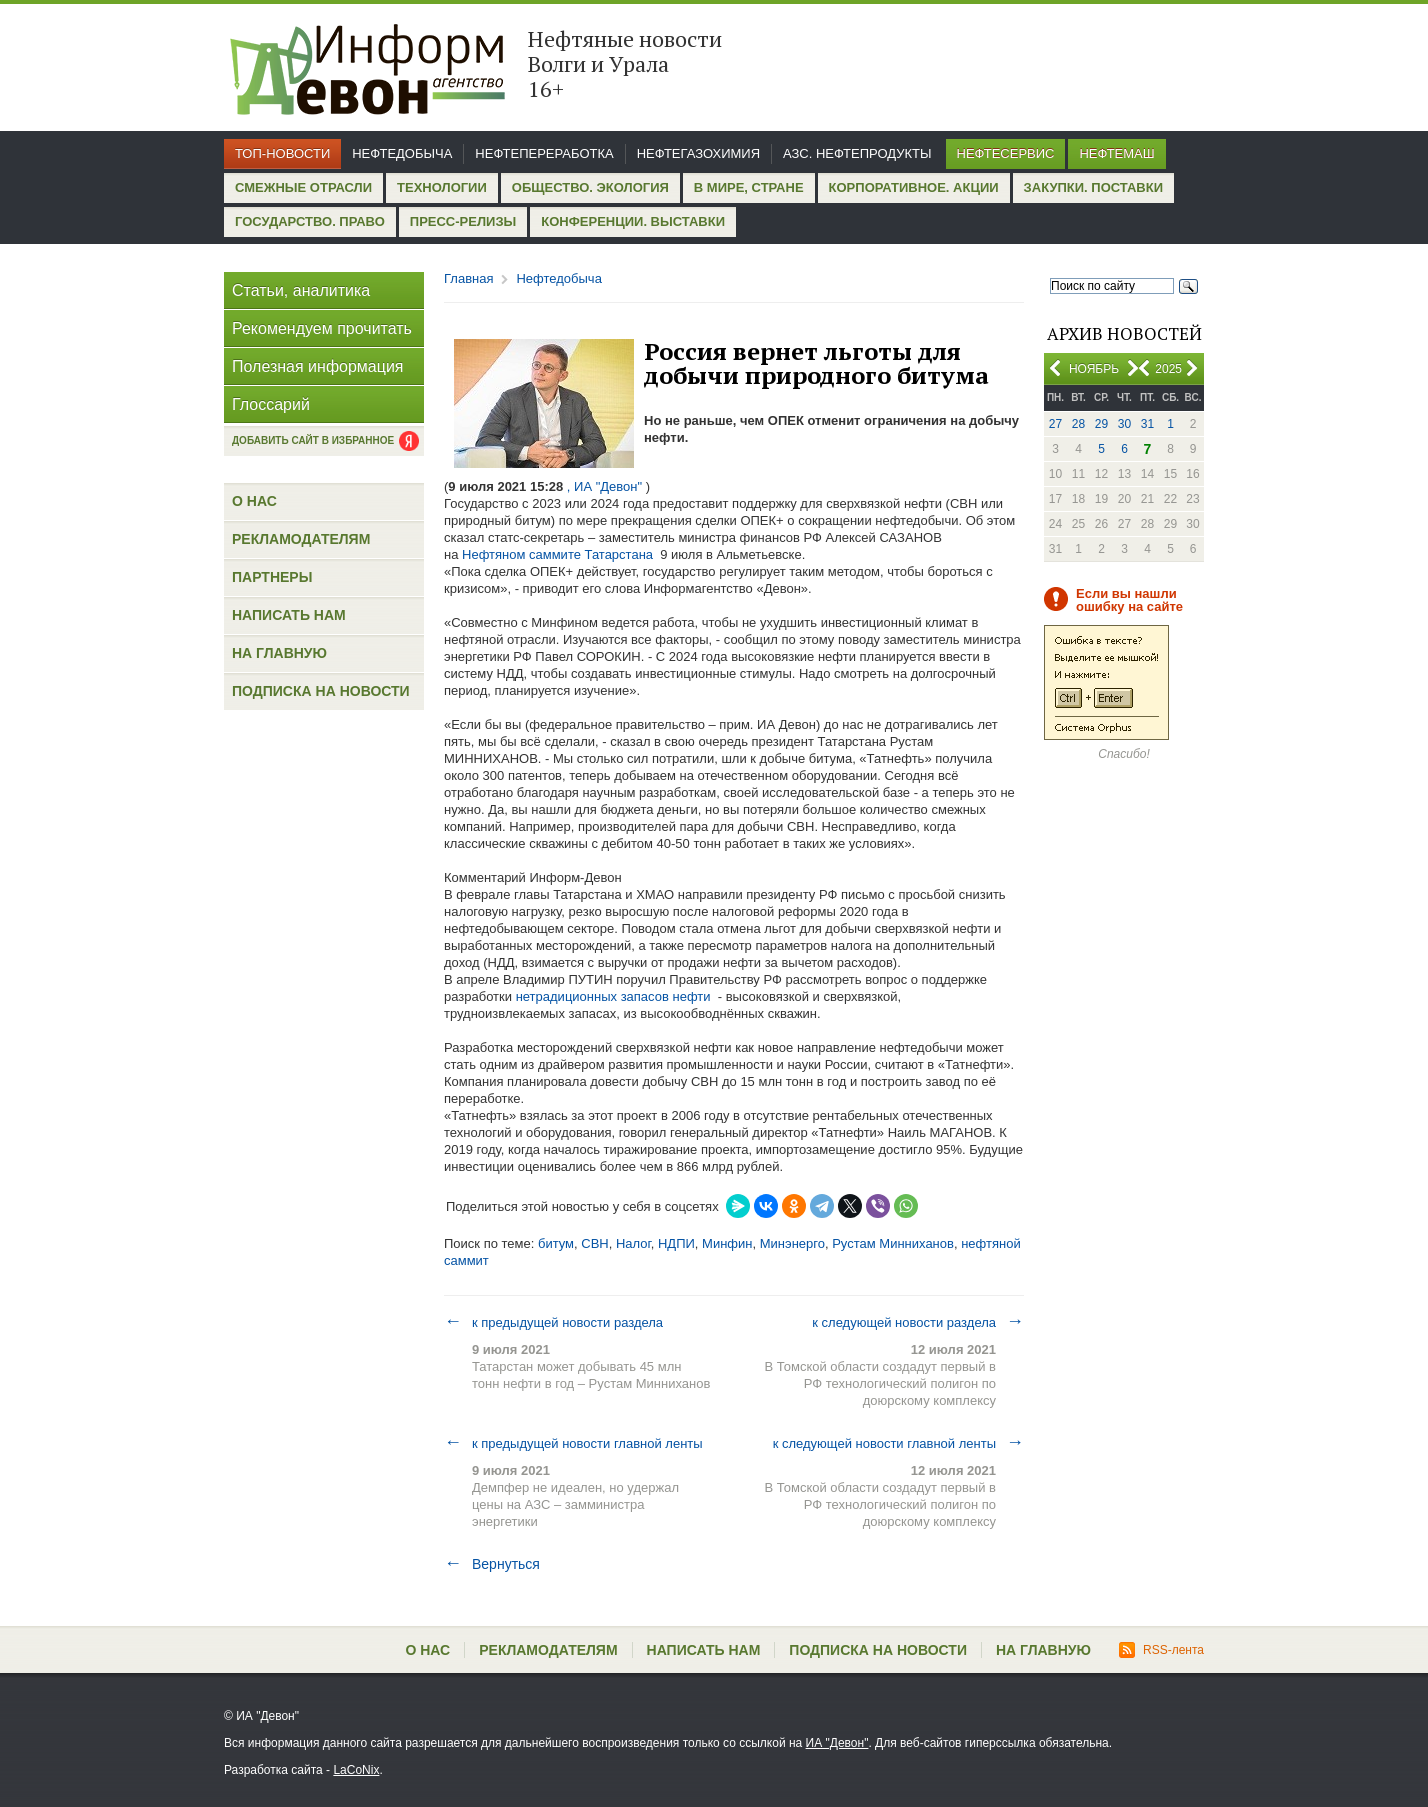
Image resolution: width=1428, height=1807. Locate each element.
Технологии (442, 187)
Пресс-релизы (463, 221)
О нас (254, 501)
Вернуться (492, 1564)
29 (1101, 424)
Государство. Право (310, 221)
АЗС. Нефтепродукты (857, 153)
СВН (594, 1243)
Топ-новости (282, 153)
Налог (633, 1243)
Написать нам (289, 615)
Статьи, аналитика (301, 290)
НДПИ (676, 1243)
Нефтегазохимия (698, 153)
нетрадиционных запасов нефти (613, 996)
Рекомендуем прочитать (322, 328)
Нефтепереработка (544, 153)
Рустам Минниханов (893, 1243)
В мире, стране (749, 187)
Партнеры (272, 577)
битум (556, 1243)
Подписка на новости (321, 691)
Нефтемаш (1116, 153)
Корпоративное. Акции (914, 187)
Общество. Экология (590, 187)
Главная (468, 278)
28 (1078, 424)
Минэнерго (792, 1243)
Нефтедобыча (402, 153)
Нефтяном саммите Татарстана (557, 554)
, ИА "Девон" (604, 486)
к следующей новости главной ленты (898, 1443)
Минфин (727, 1243)
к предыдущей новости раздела (553, 1322)
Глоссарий (271, 404)
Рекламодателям (301, 539)
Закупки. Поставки (1093, 187)
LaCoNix (356, 1770)
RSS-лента (1161, 1650)
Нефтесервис (1006, 153)
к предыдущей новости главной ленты (573, 1443)
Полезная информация (318, 366)
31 (1147, 424)
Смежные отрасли (303, 187)
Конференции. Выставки (633, 221)
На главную (279, 653)
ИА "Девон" (837, 1743)
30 (1124, 424)
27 (1055, 424)
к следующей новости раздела (918, 1322)
